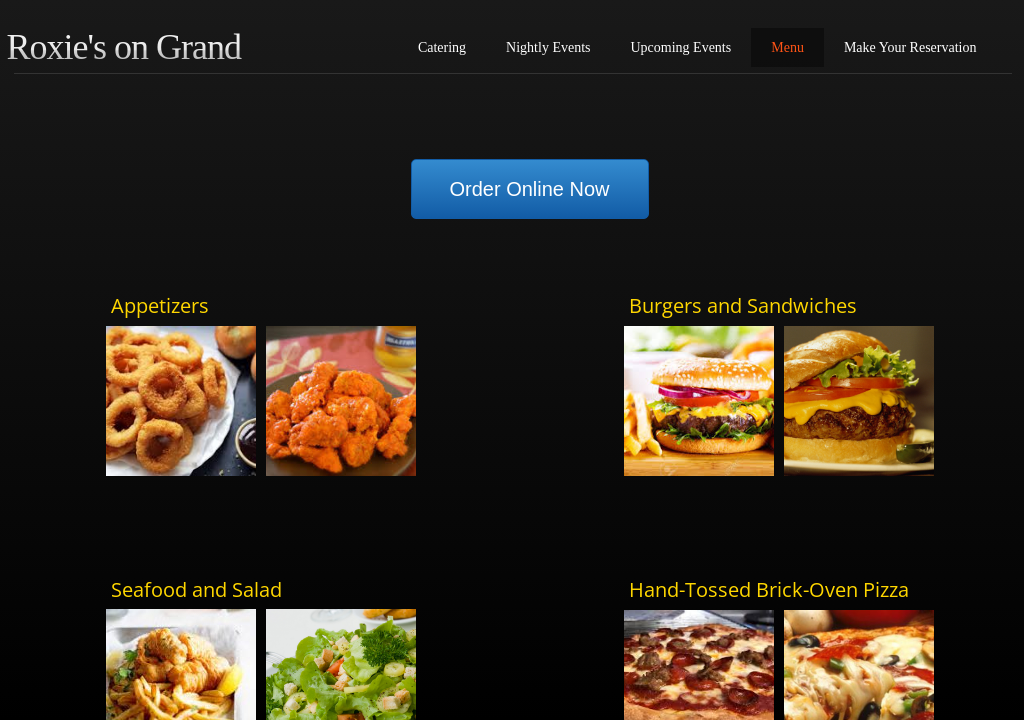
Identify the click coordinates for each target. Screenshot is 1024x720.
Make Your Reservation (910, 47)
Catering (442, 47)
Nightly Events (548, 47)
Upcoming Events (681, 47)
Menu (787, 47)
